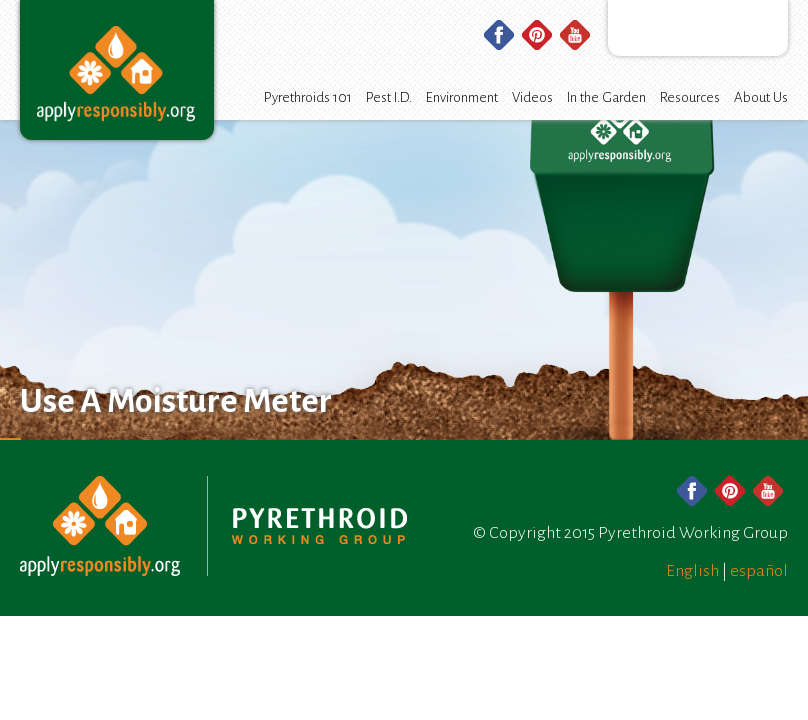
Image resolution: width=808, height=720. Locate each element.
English (692, 571)
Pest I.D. (389, 97)
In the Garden (606, 97)
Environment (462, 97)
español (759, 571)
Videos (532, 97)
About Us (761, 97)
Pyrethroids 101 (308, 97)
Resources (690, 97)
